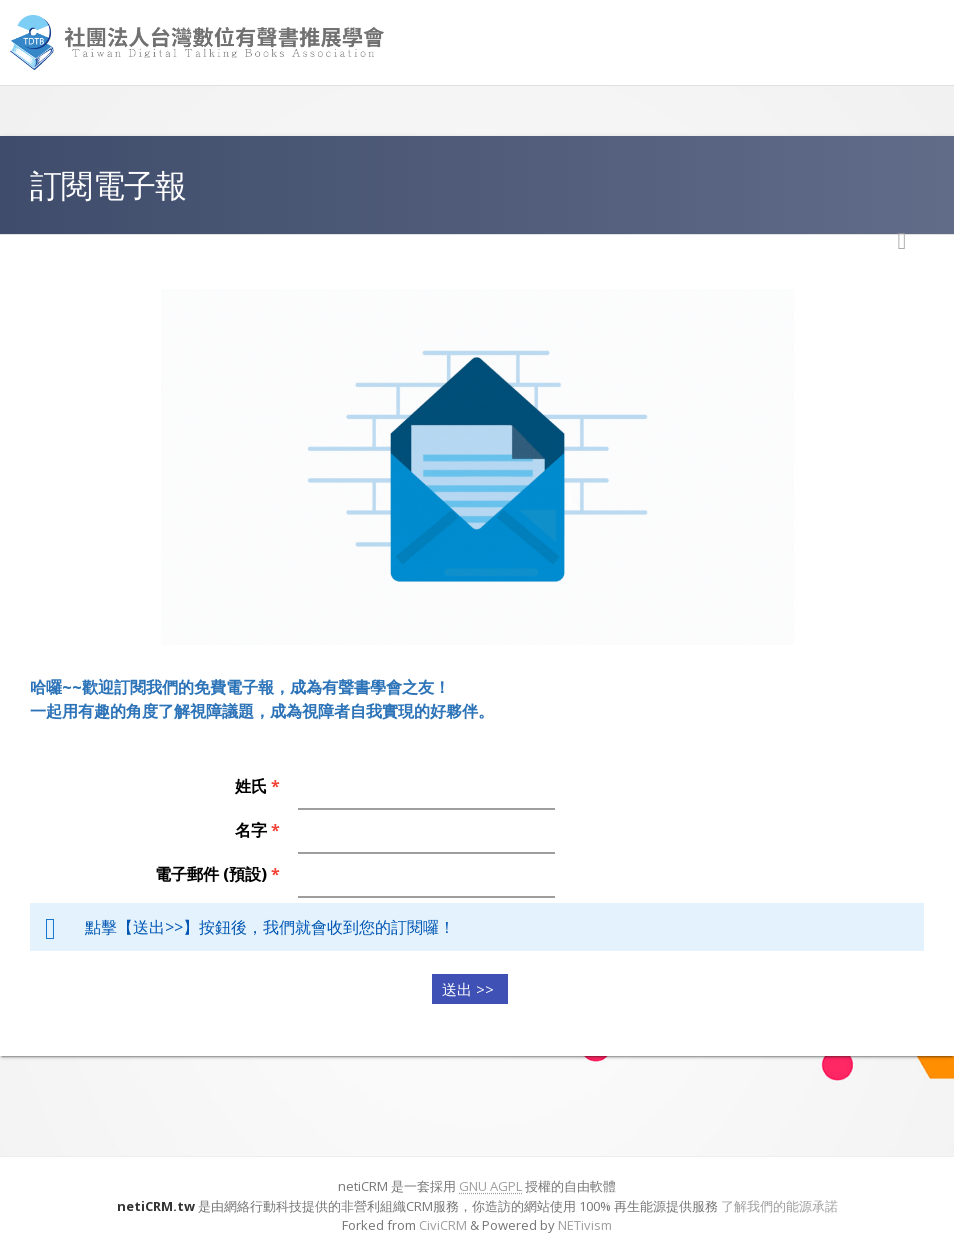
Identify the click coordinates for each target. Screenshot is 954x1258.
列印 (902, 241)
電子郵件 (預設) (217, 874)
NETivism (585, 1225)
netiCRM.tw (156, 1206)
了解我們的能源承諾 (779, 1206)
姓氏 (257, 786)
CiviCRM (443, 1225)
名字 (257, 830)
